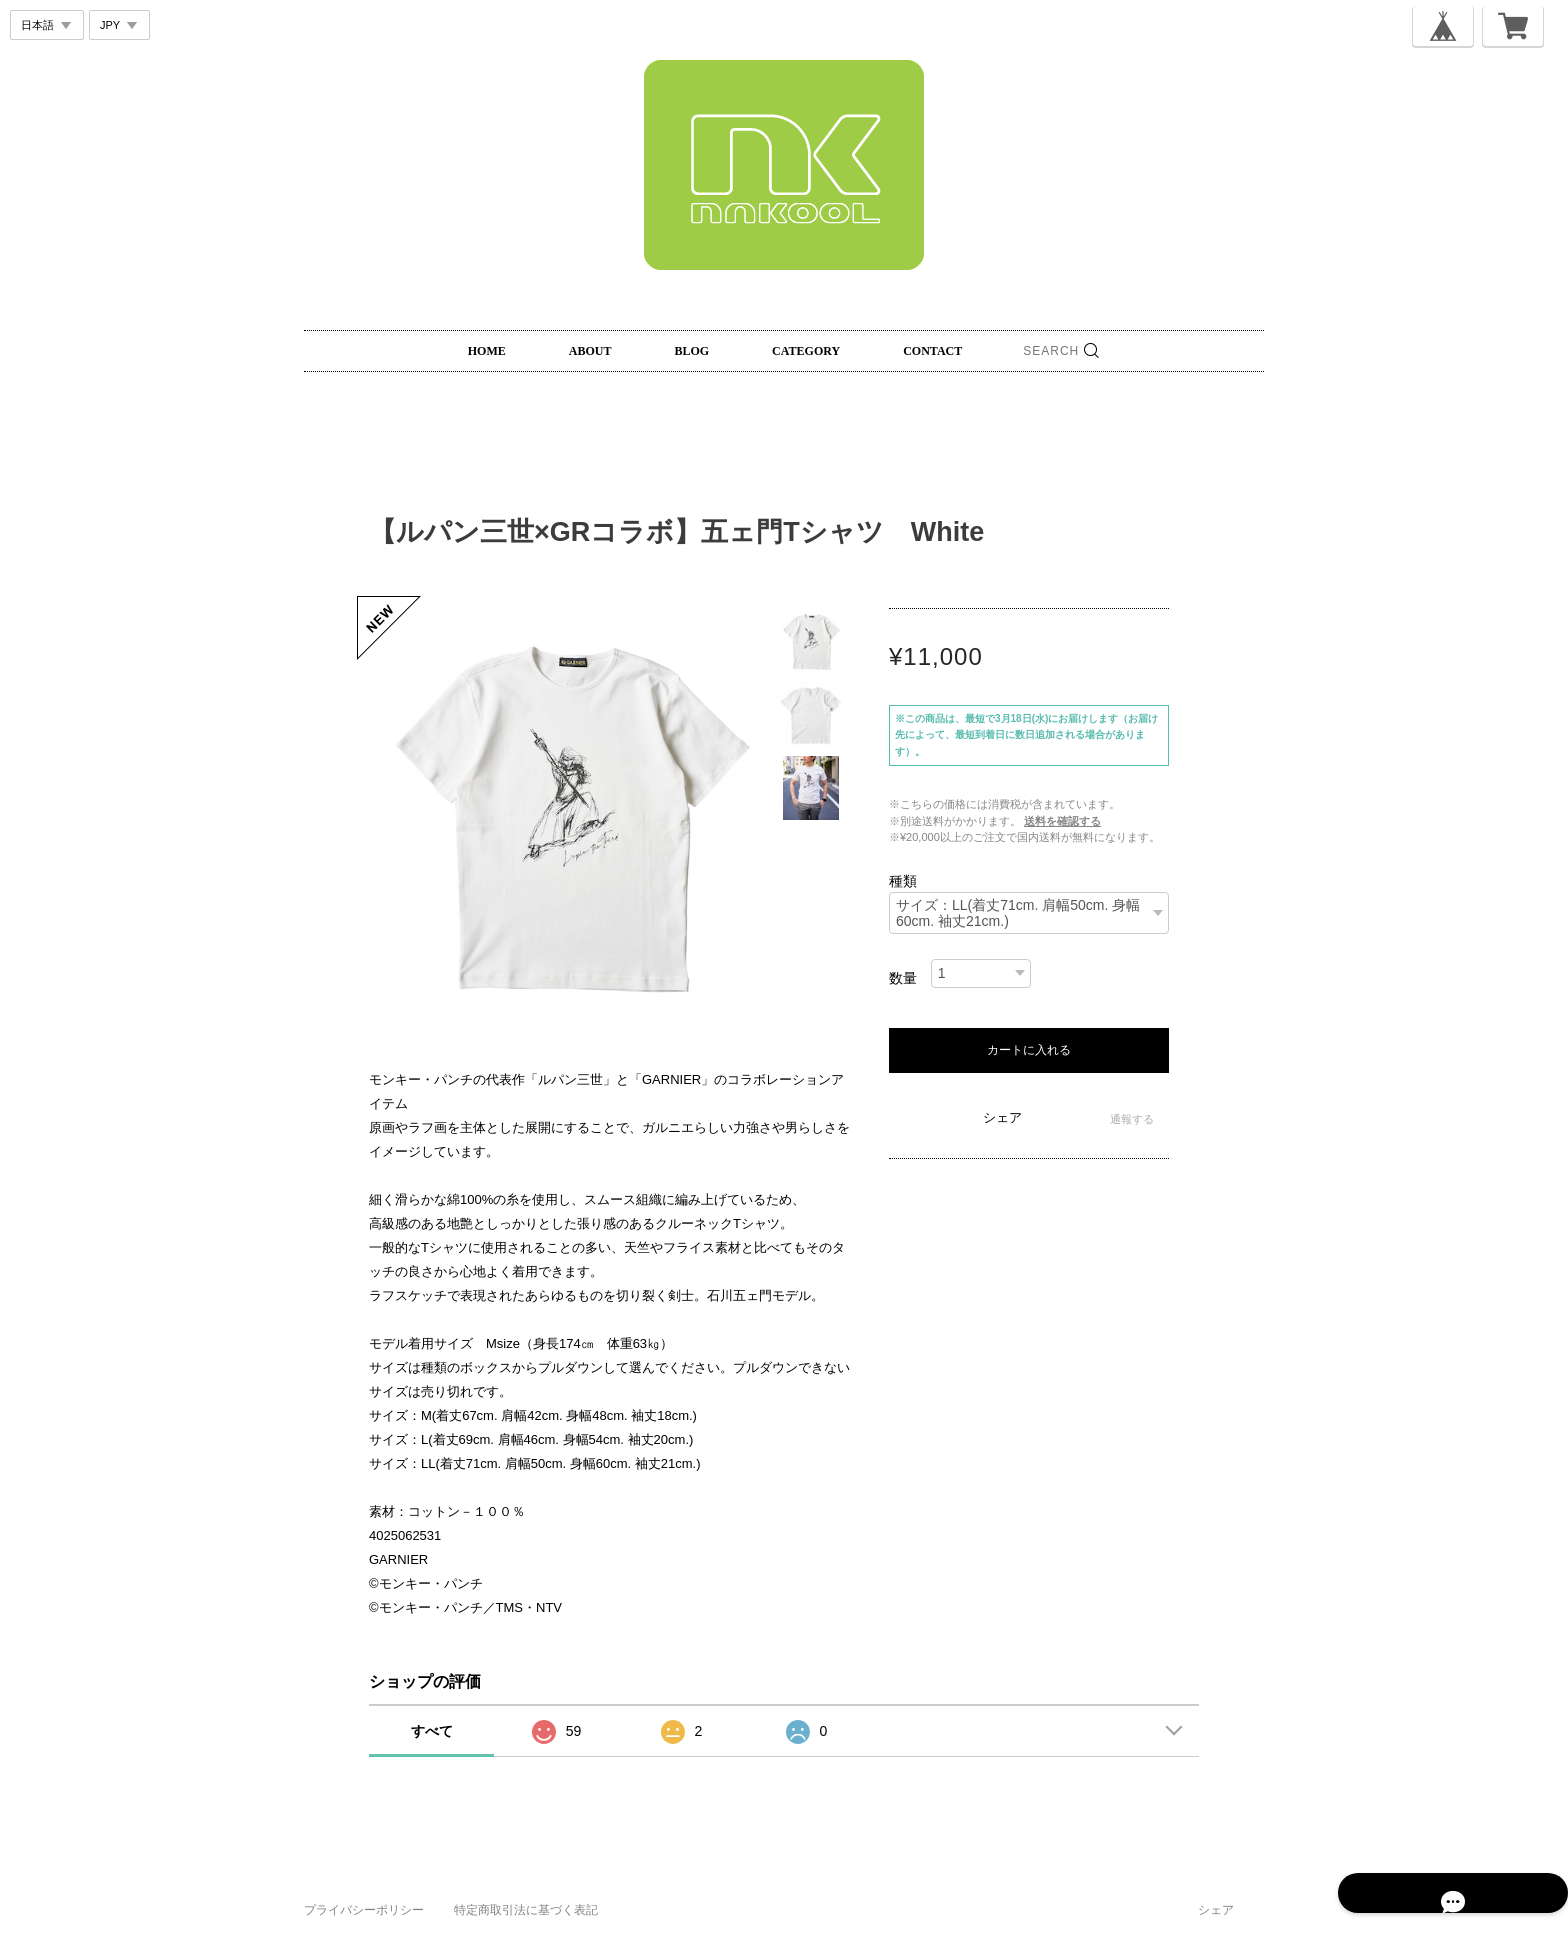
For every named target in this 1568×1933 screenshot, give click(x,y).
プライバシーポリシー (364, 1910)
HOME (487, 351)
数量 (903, 978)
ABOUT (590, 351)
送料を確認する (1062, 821)
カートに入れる (1029, 1050)
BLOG (691, 351)
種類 (903, 881)
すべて (432, 1731)
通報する (1132, 1119)
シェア (1002, 1117)
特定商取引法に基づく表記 (526, 1910)
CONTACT (932, 351)
